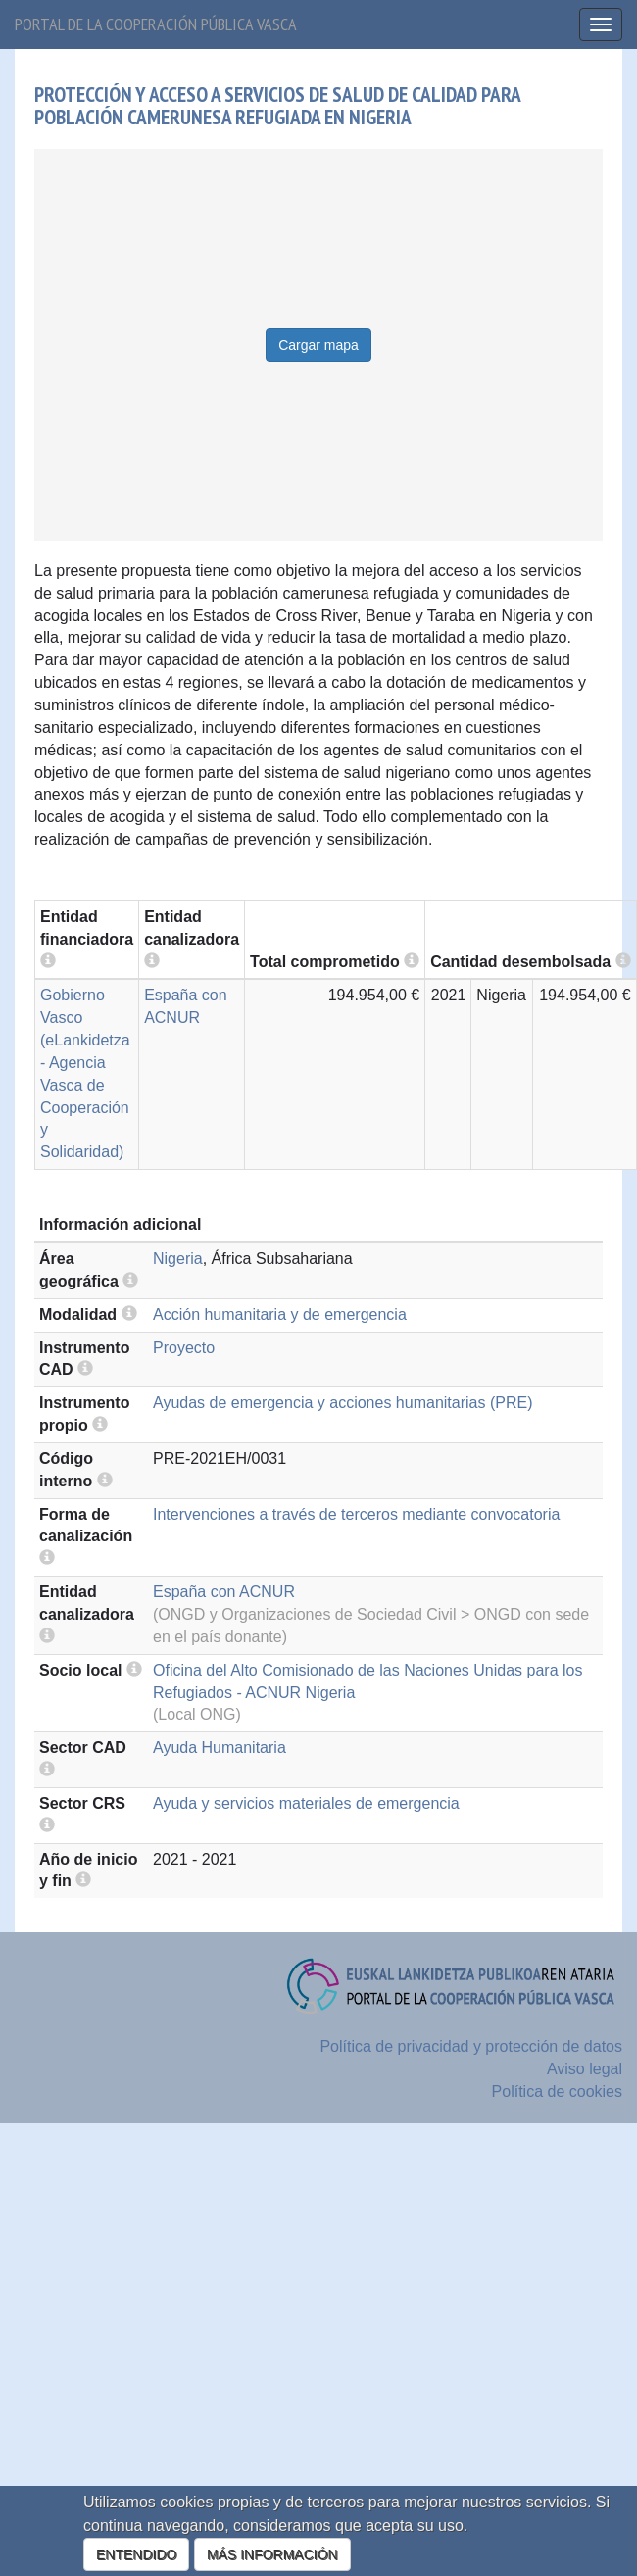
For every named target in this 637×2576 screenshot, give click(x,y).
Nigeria (178, 1258)
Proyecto (184, 1347)
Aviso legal (584, 2069)
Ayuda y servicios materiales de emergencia (306, 1803)
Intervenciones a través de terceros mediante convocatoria (356, 1514)
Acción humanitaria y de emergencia (280, 1314)
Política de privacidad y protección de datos (470, 2046)
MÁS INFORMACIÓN (272, 2554)
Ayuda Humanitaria (219, 1747)
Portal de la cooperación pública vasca (156, 24)
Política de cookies (557, 2091)
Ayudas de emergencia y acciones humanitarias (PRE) (342, 1402)
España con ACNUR (224, 1591)
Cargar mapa (318, 345)
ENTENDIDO (136, 2554)
